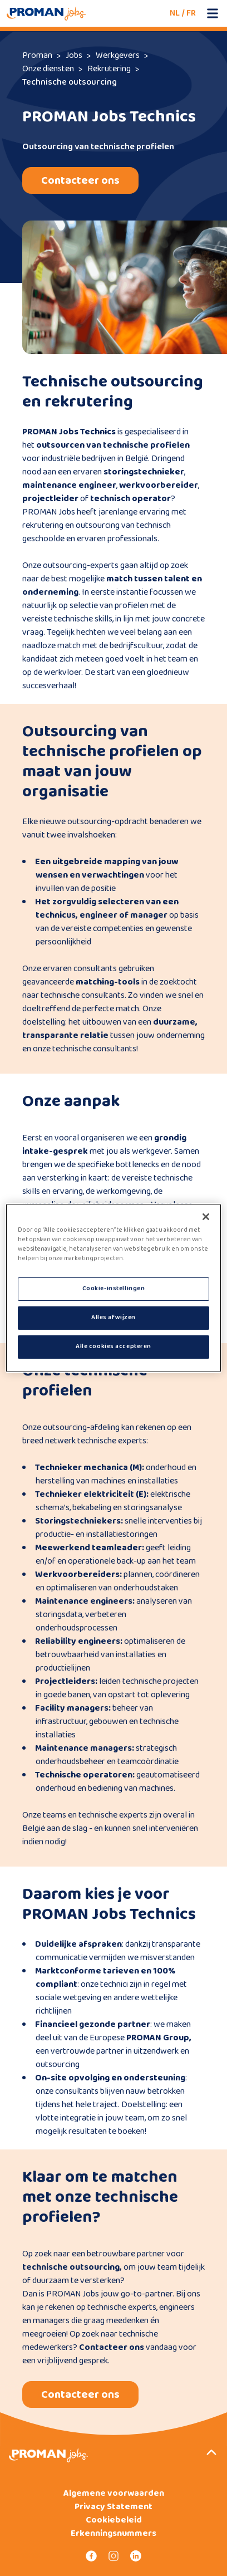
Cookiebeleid (114, 2520)
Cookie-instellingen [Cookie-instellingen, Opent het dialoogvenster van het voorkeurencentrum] (113, 1289)
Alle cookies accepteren (113, 1346)
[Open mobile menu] (212, 13)
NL (175, 13)
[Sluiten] (206, 1216)
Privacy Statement (113, 2507)
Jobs (74, 55)
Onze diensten (48, 69)
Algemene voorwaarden (113, 2493)
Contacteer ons (80, 180)
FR (191, 13)
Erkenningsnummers (113, 2533)
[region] (113, 1288)
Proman (37, 55)
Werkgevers (118, 55)
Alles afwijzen (113, 1318)
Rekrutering (109, 69)
